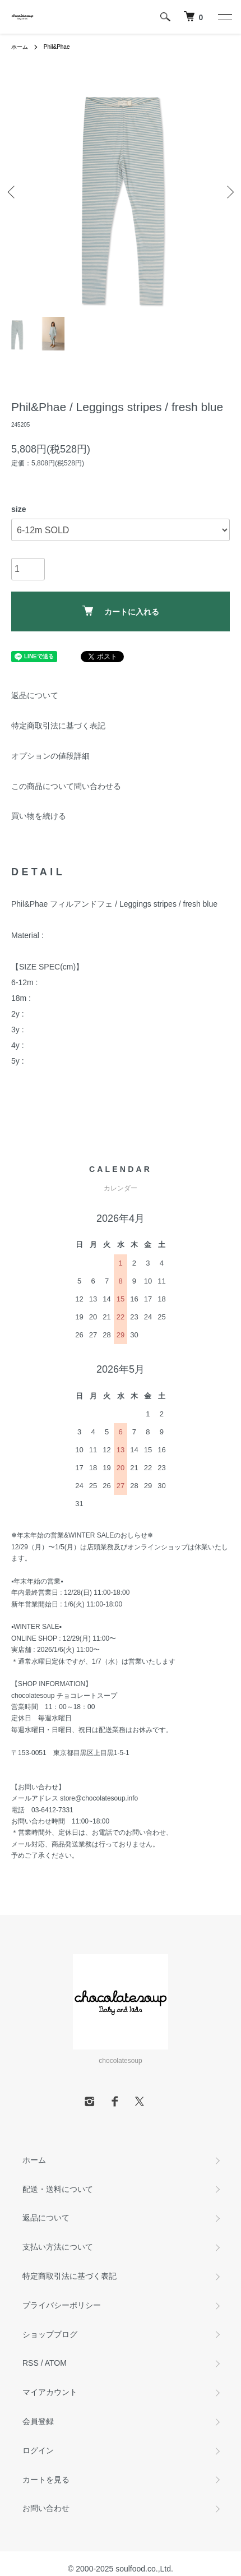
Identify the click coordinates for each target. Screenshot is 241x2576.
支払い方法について (57, 2246)
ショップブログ (49, 2334)
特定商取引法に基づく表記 (58, 725)
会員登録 (38, 2421)
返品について (34, 695)
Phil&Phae (57, 47)
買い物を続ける (38, 815)
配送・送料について (57, 2189)
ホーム (19, 47)
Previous (12, 192)
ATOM (56, 2362)
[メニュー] (224, 17)
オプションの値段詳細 (50, 755)
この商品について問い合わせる (66, 786)
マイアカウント (49, 2392)
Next (228, 192)
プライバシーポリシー (61, 2305)
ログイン (38, 2450)
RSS (30, 2362)
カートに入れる (120, 611)
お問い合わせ (45, 2508)
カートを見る (45, 2479)
